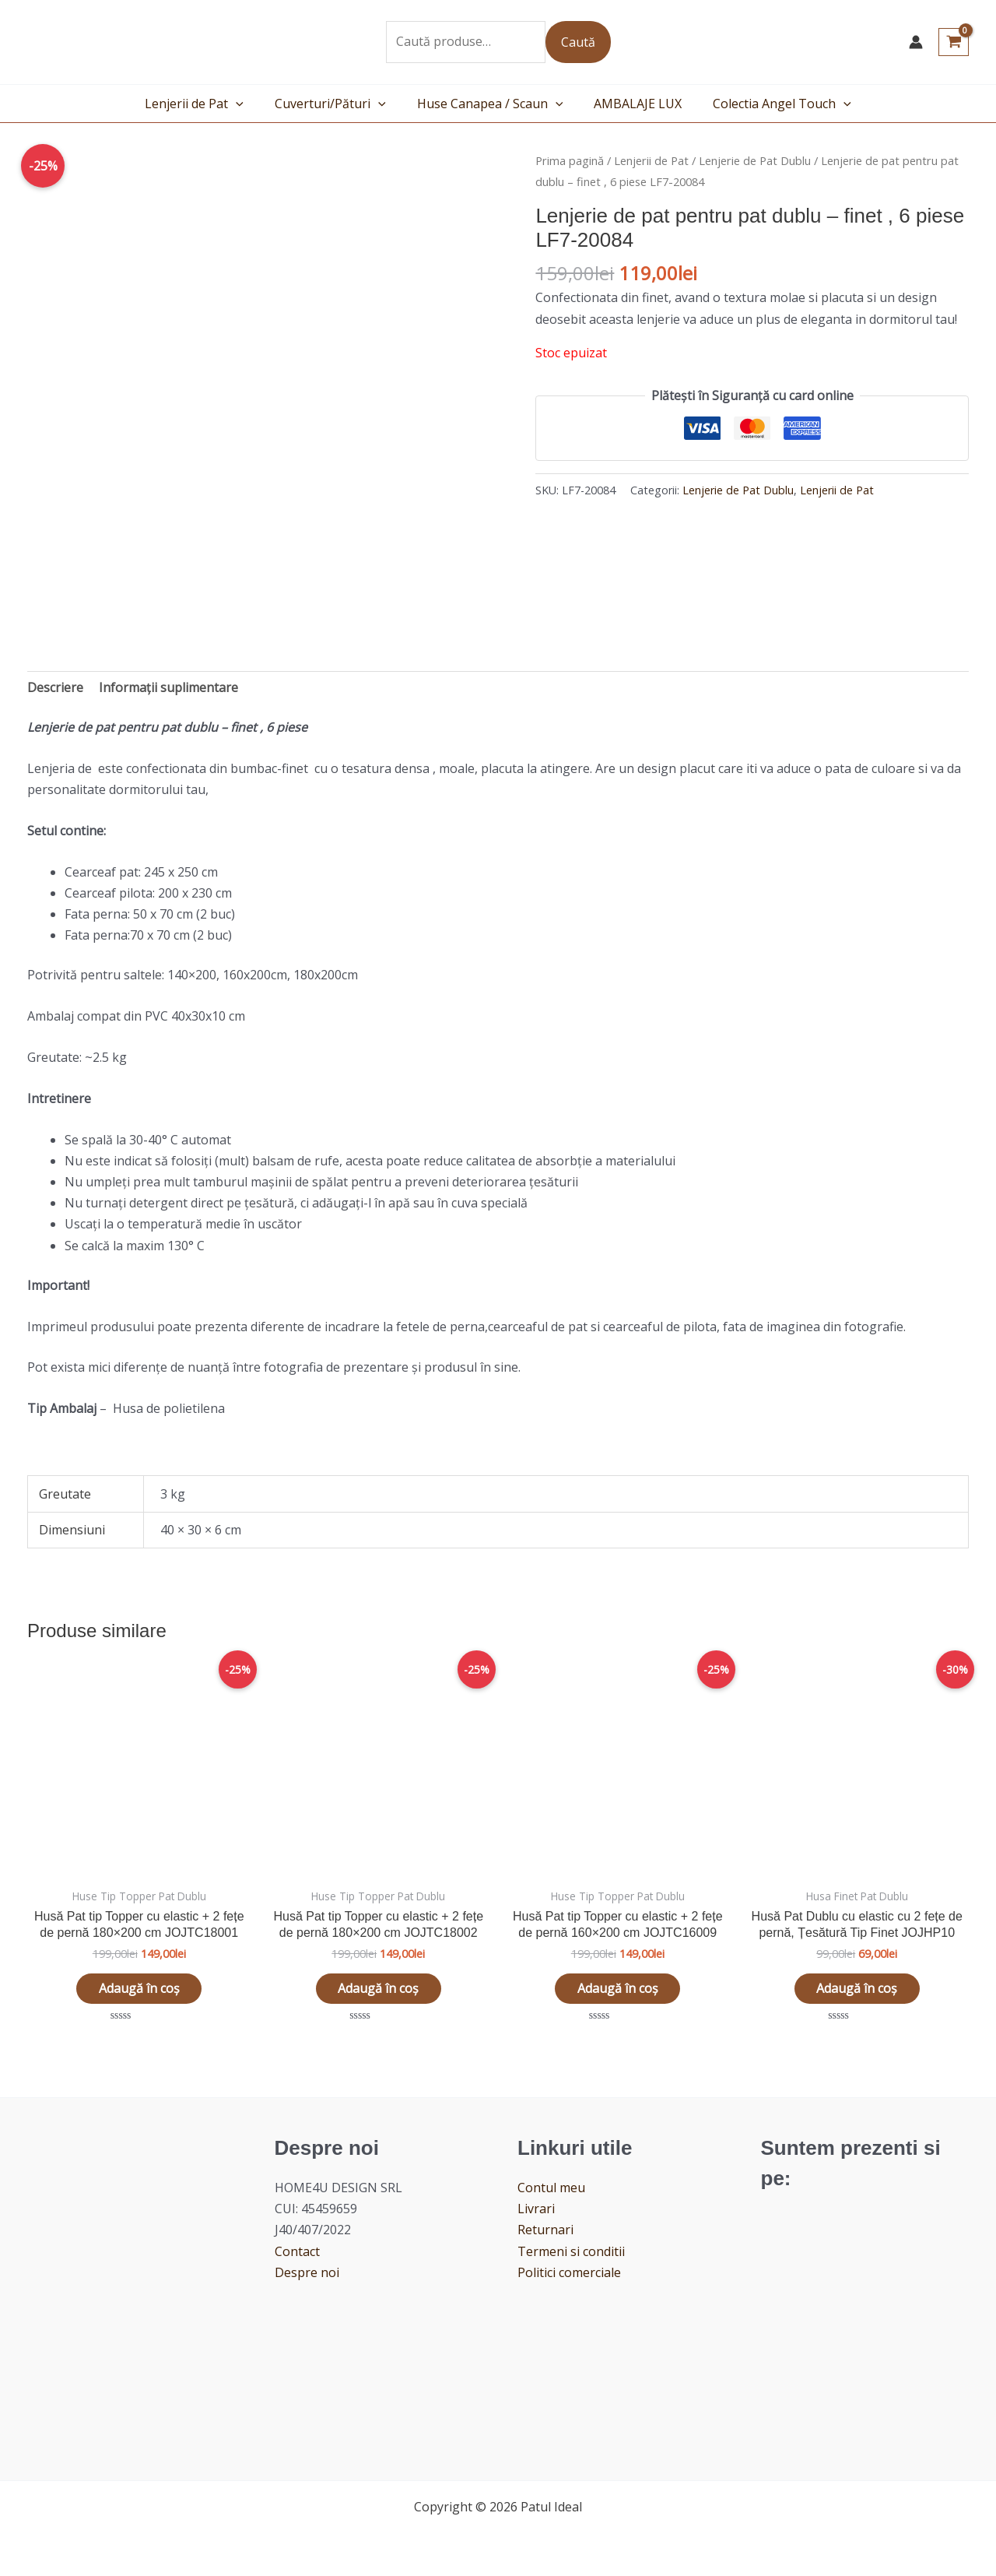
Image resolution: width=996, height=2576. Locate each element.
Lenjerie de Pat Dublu (755, 160)
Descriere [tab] (55, 687)
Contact (297, 2252)
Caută (578, 42)
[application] (248, 103)
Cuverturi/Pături (336, 103)
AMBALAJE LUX (631, 103)
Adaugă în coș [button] (139, 1989)
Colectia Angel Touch (769, 103)
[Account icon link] (916, 42)
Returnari (545, 2231)
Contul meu (551, 2189)
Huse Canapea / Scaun (490, 103)
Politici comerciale (569, 2274)
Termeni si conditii (571, 2252)
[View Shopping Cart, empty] (953, 42)
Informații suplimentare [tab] (168, 687)
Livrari (536, 2210)
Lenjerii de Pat (206, 103)
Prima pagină (569, 160)
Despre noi (307, 2274)
